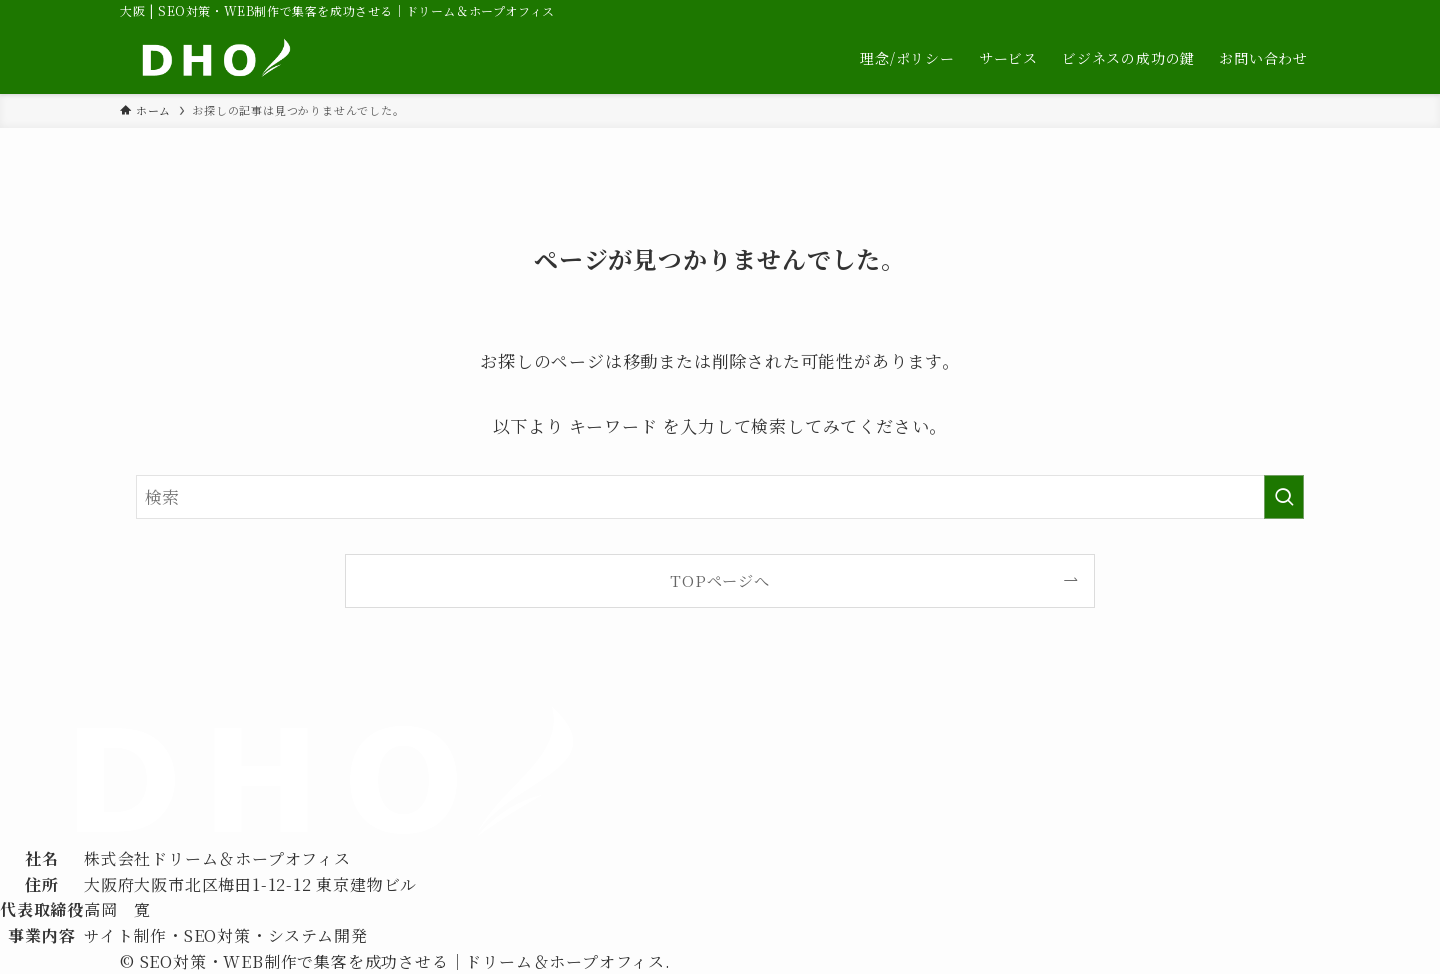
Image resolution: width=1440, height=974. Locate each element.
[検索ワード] (720, 497)
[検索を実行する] (1284, 497)
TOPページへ (720, 580)
